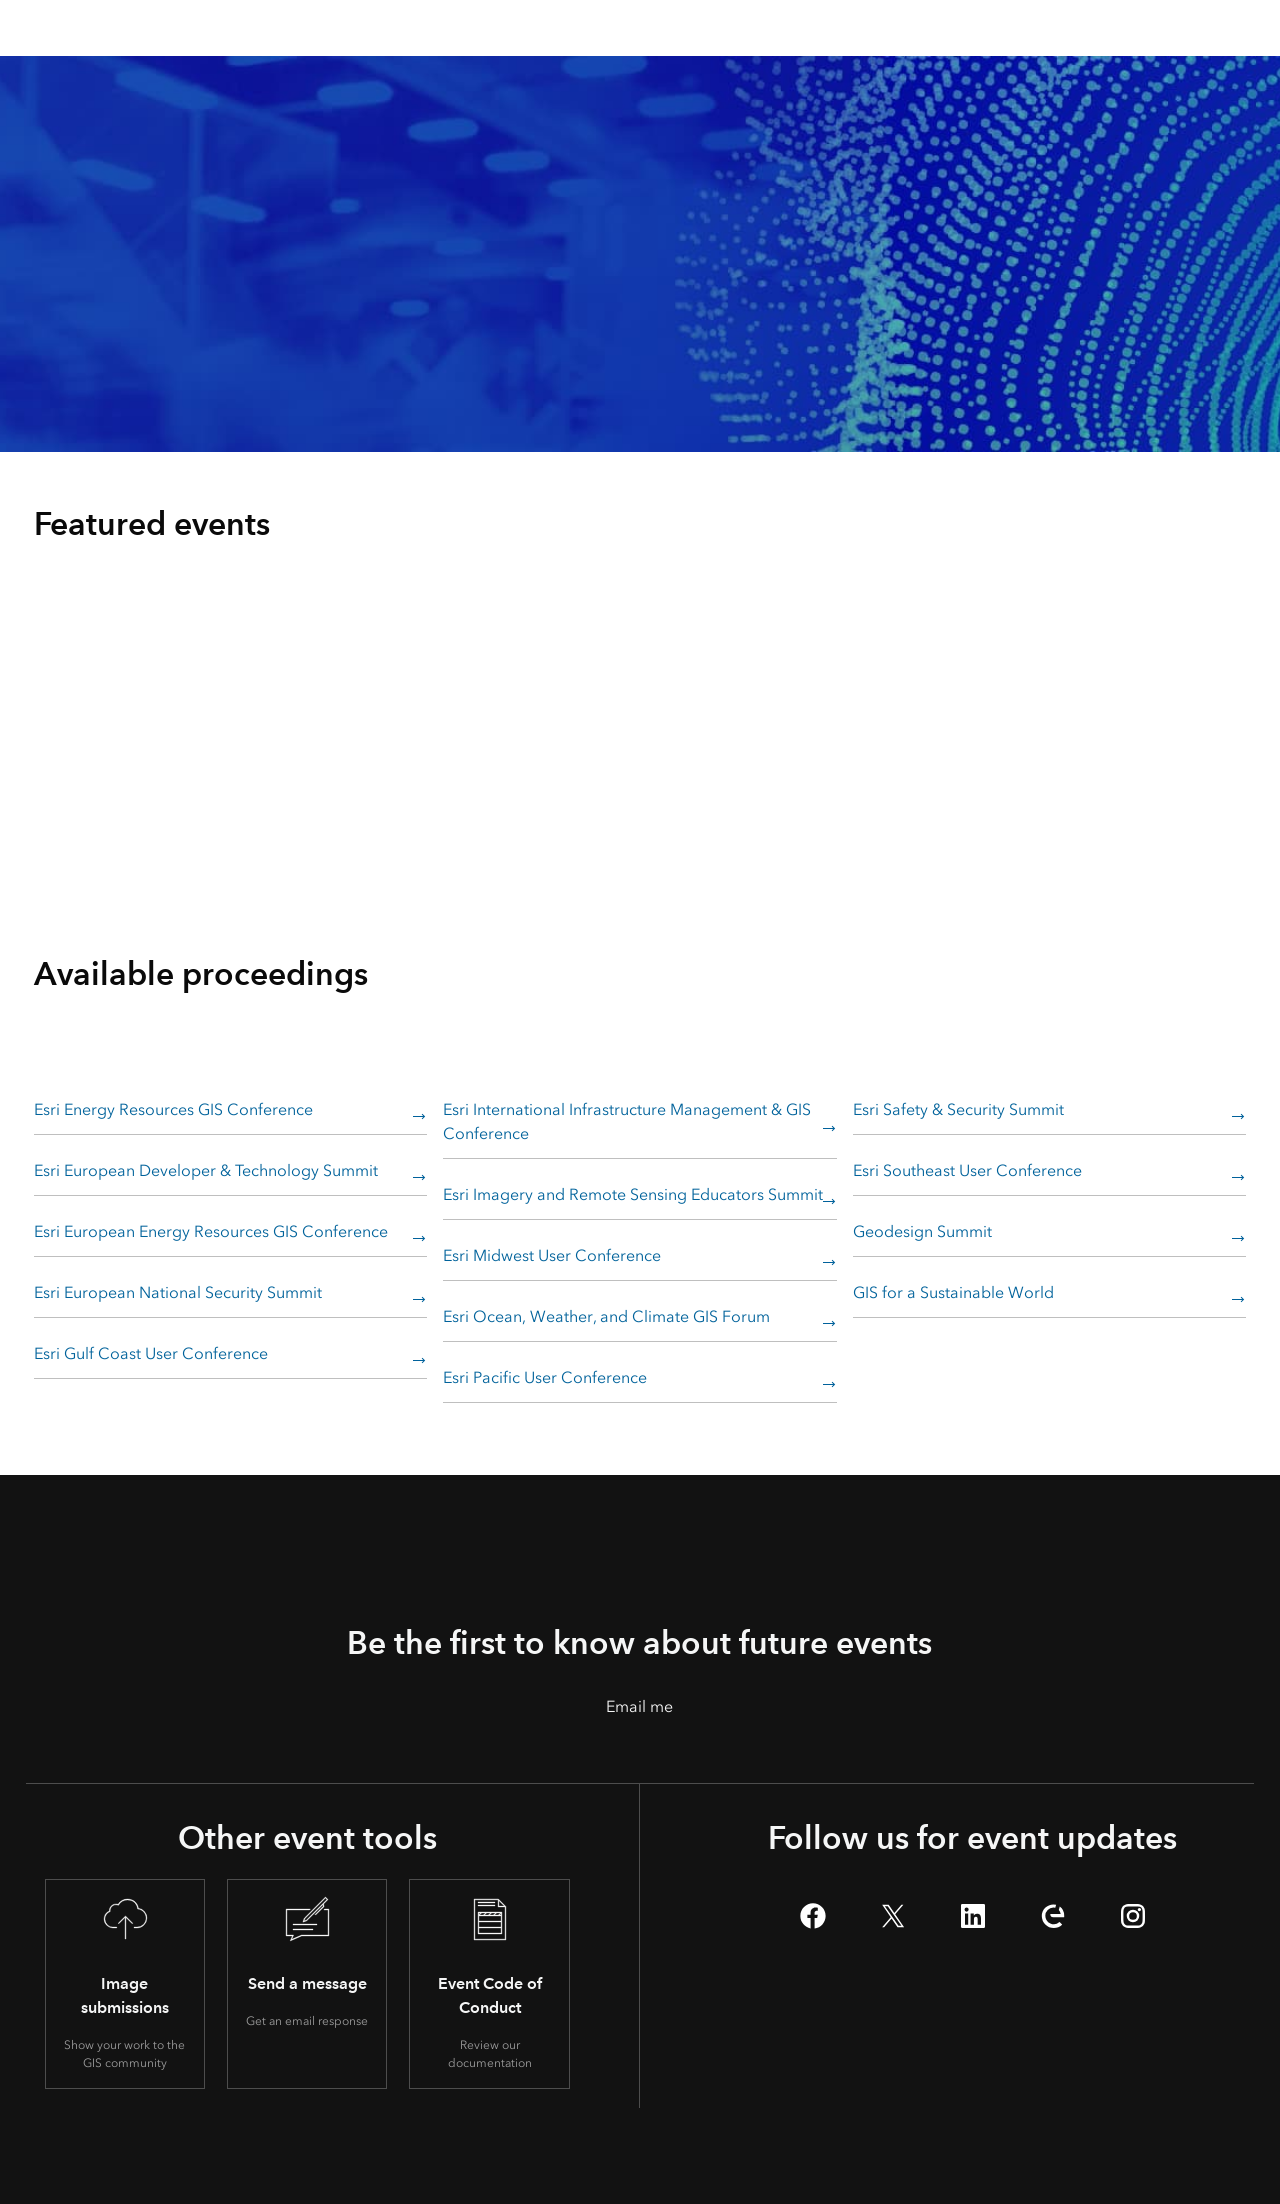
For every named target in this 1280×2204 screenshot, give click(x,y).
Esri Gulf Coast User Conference (151, 1353)
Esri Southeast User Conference (967, 1170)
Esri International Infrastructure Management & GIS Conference (627, 1121)
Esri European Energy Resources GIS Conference (211, 1231)
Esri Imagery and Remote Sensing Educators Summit (633, 1194)
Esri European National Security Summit (178, 1292)
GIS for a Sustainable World (953, 1292)
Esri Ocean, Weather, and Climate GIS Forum (606, 1316)
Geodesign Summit (922, 1231)
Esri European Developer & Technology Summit (206, 1170)
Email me (639, 1706)
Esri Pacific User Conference (545, 1377)
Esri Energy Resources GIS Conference (173, 1109)
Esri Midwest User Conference (552, 1255)
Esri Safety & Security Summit (958, 1109)
